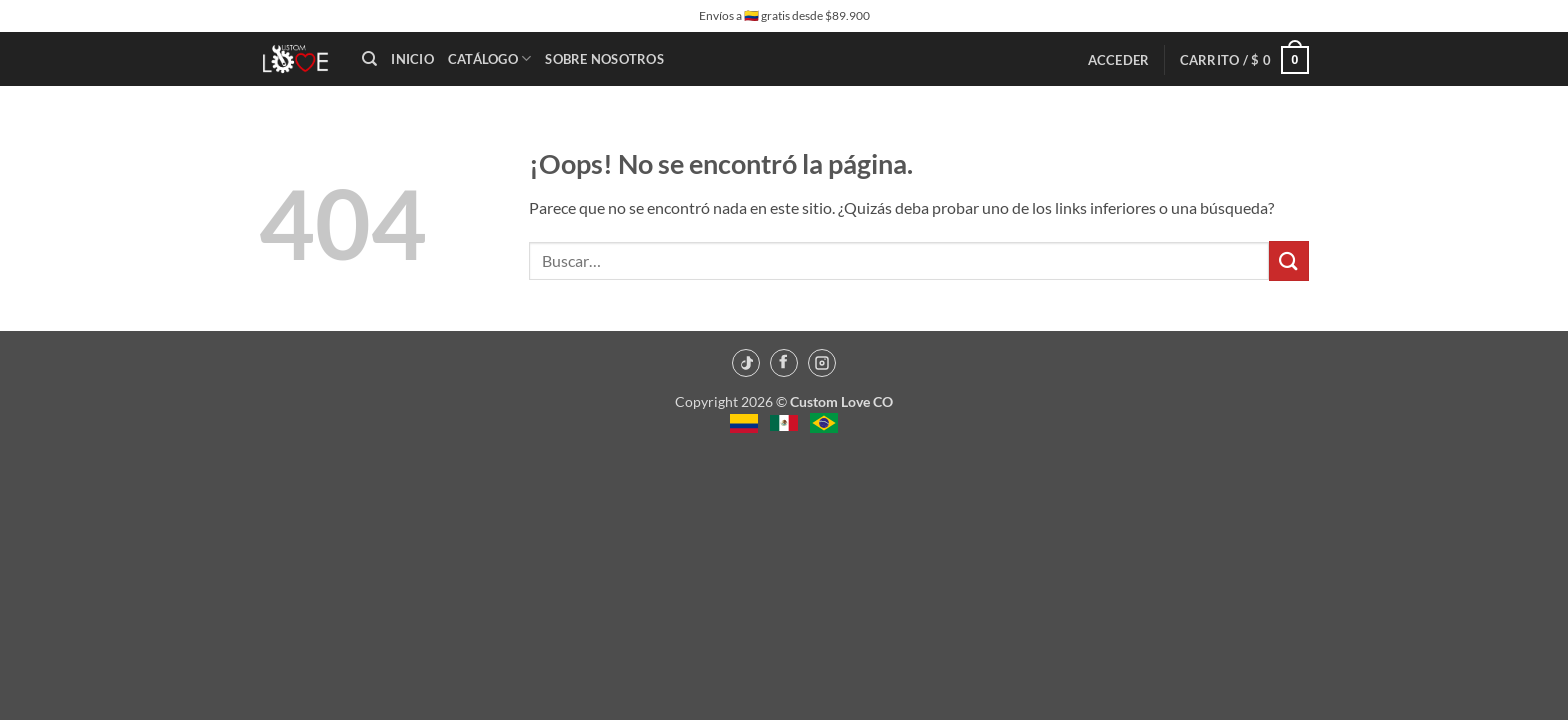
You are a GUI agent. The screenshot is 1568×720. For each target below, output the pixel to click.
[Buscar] (369, 59)
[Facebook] (784, 363)
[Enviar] (1289, 260)
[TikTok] (746, 363)
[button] (1119, 60)
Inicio (412, 59)
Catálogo (490, 58)
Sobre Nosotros (604, 59)
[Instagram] (822, 363)
